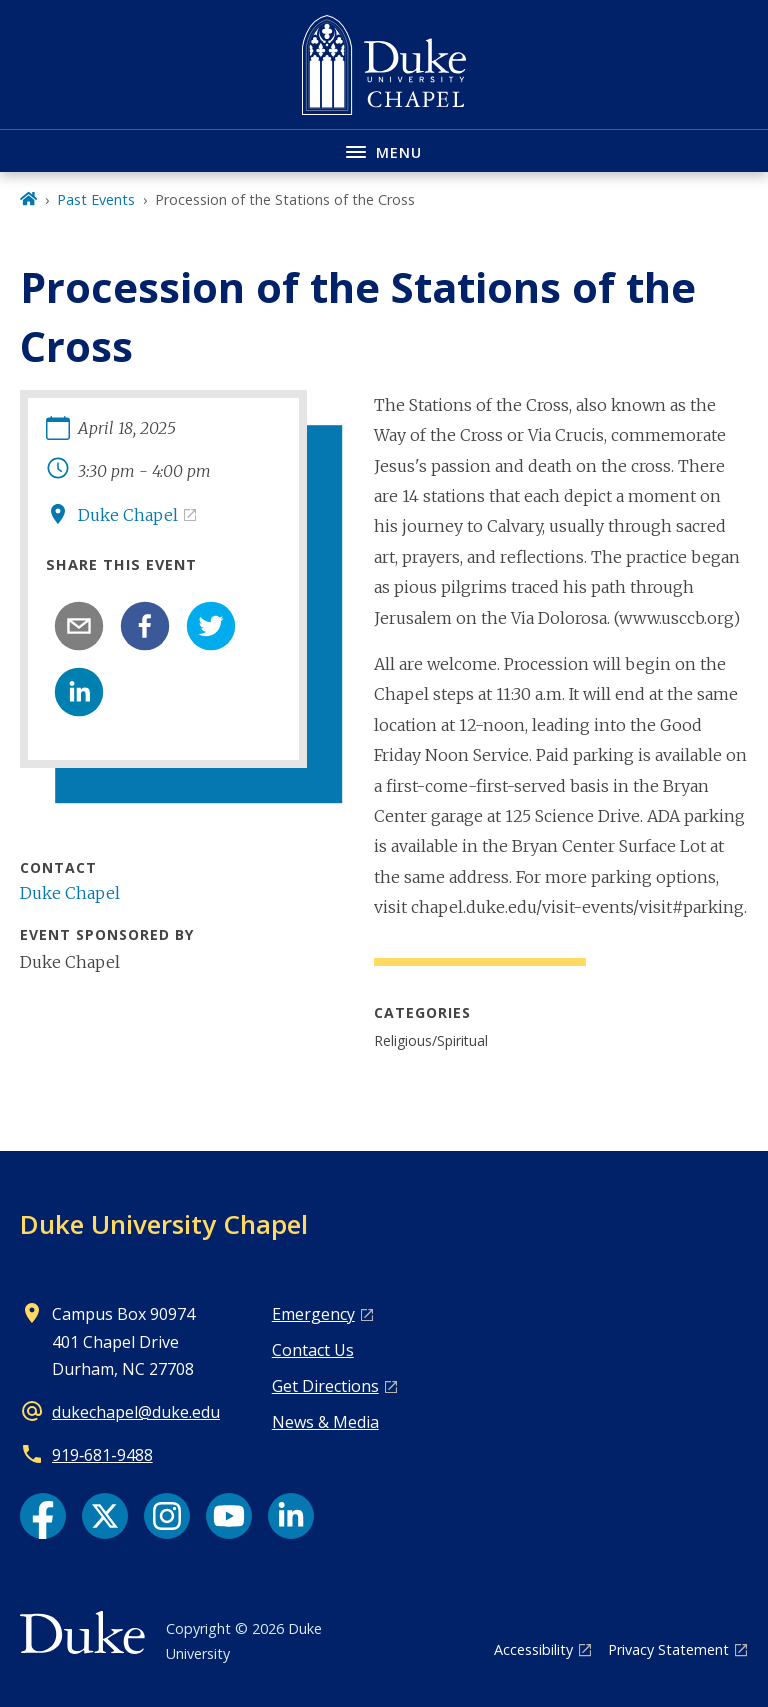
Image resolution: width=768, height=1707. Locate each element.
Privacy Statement (668, 1649)
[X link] (105, 1516)
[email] (79, 626)
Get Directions (325, 1386)
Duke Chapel (128, 515)
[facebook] (145, 626)
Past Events (96, 199)
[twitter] (211, 626)
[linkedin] (79, 692)
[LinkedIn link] (291, 1516)
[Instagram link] (167, 1516)
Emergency (313, 1314)
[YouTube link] (229, 1516)
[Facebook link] (43, 1516)
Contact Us (313, 1350)
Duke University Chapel (164, 1224)
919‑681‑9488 (102, 1455)
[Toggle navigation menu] (384, 150)
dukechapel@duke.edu (136, 1412)
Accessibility (533, 1649)
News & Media (325, 1422)
